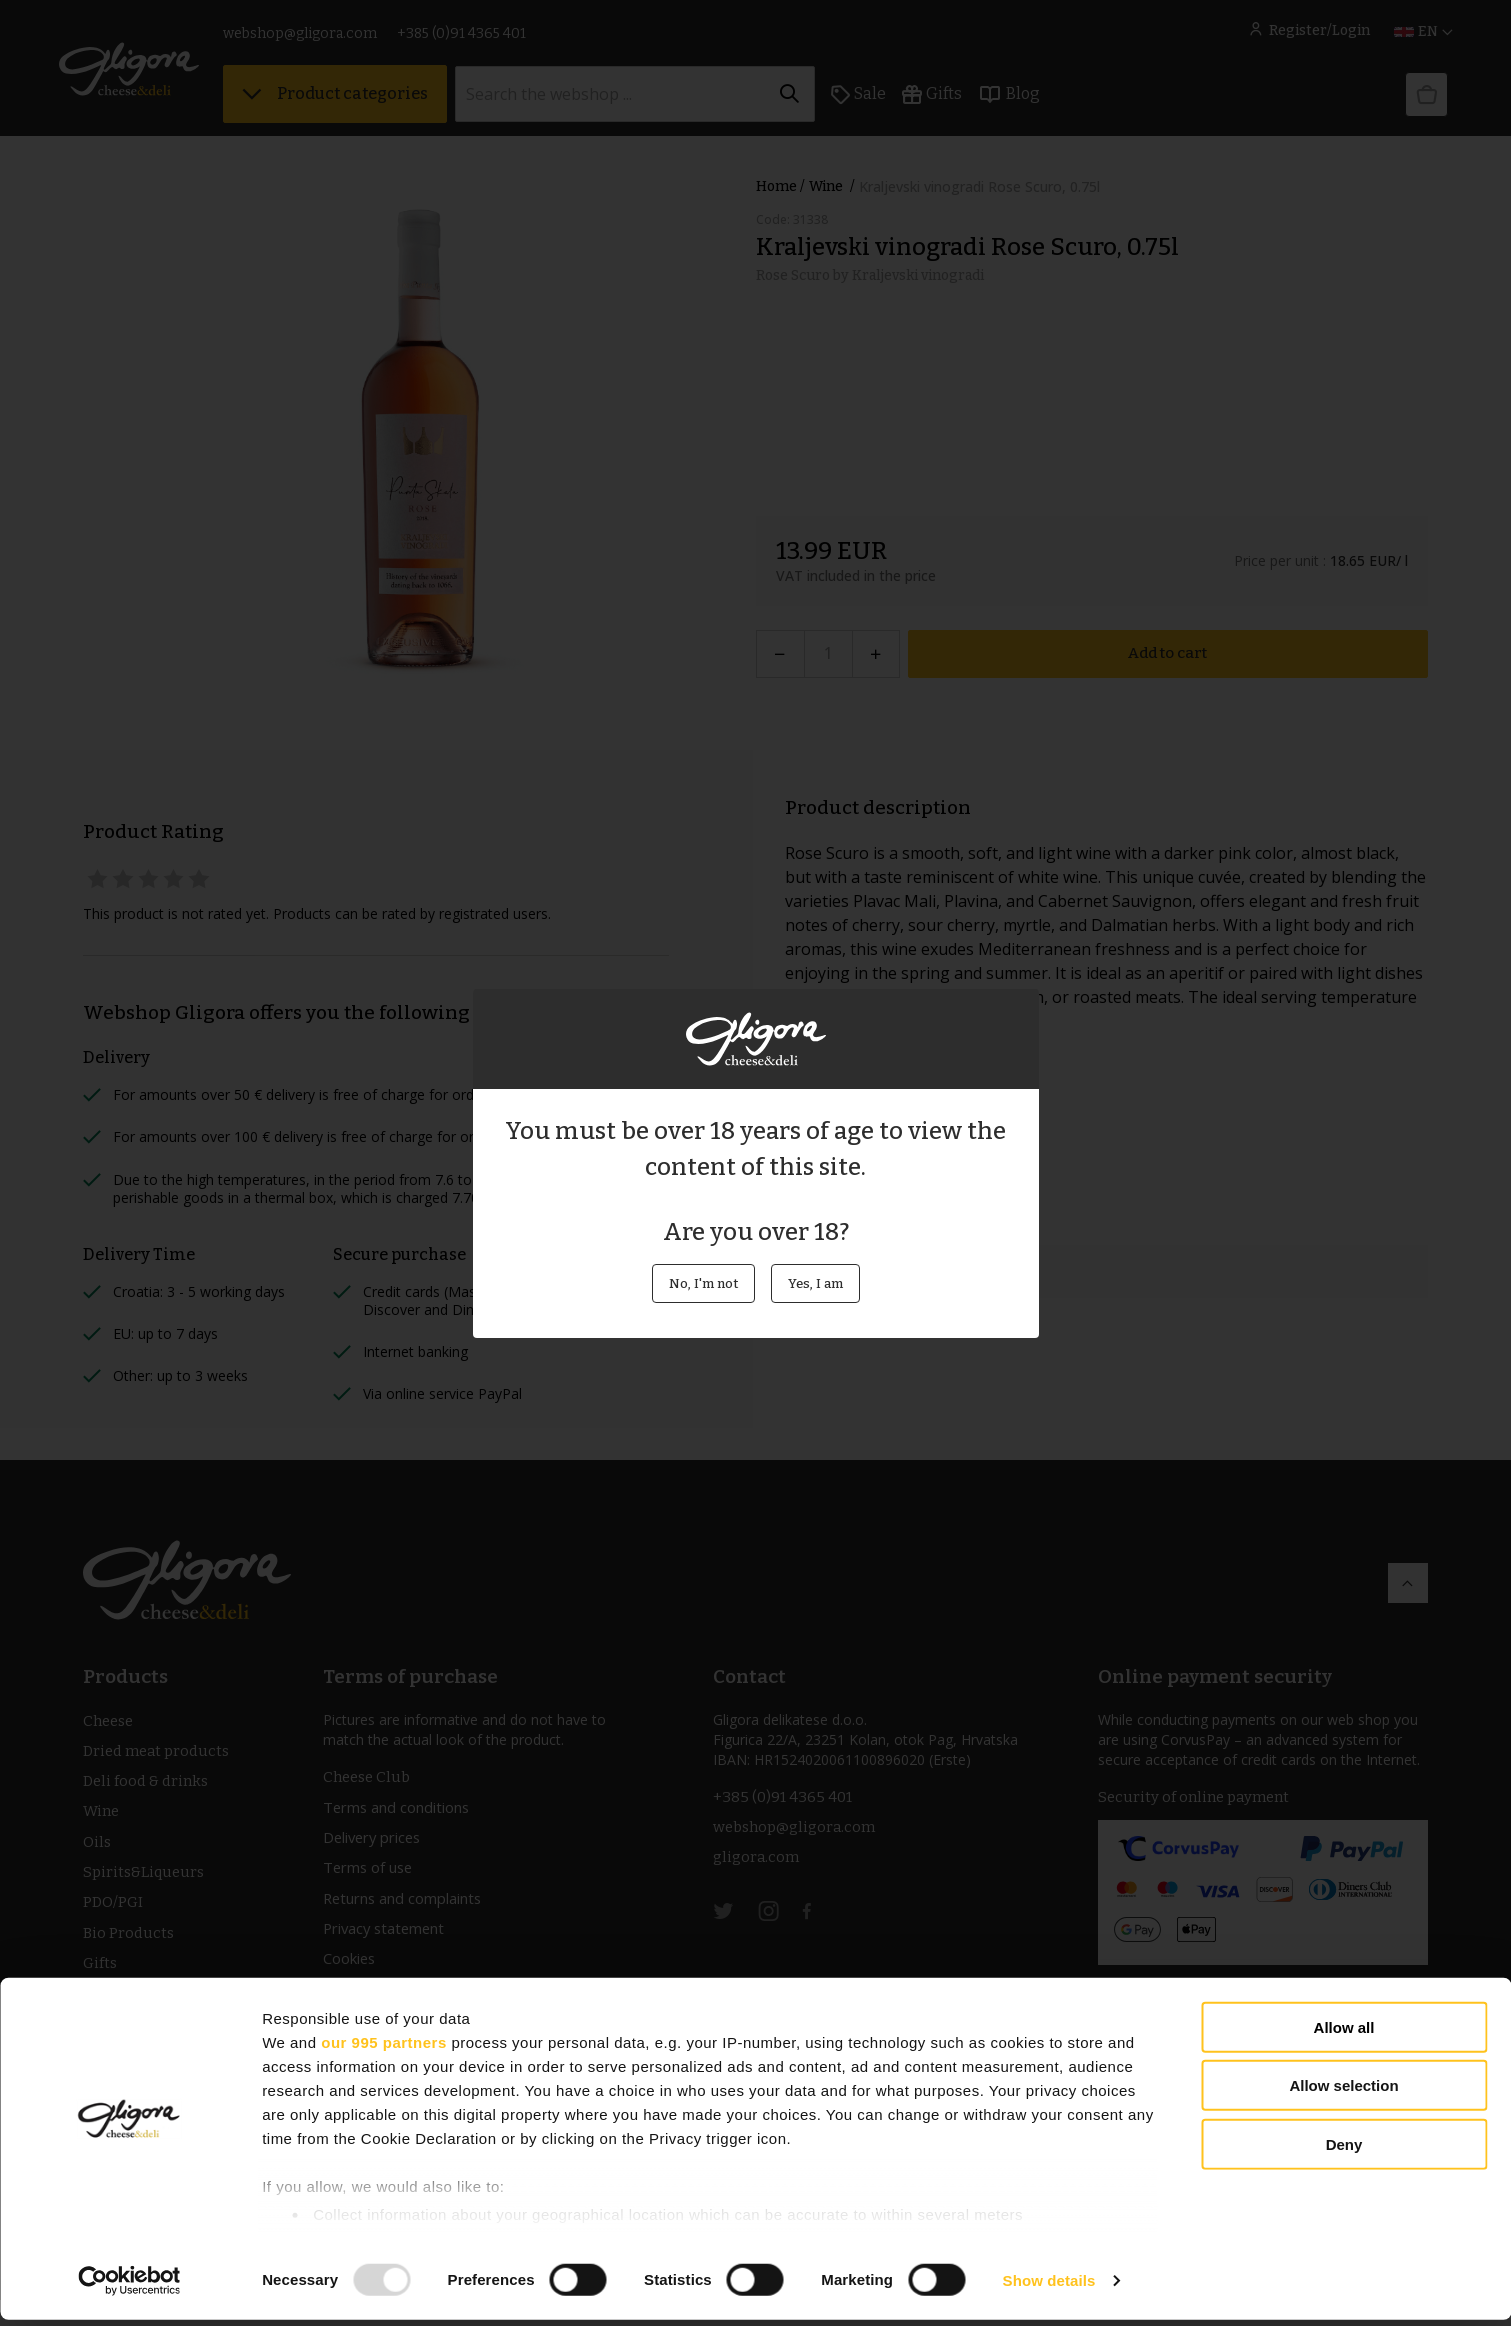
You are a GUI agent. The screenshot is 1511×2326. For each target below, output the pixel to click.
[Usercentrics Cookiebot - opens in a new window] (129, 2287)
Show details (1049, 2286)
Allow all (1344, 2033)
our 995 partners (384, 2048)
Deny (1344, 2150)
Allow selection (1343, 2091)
